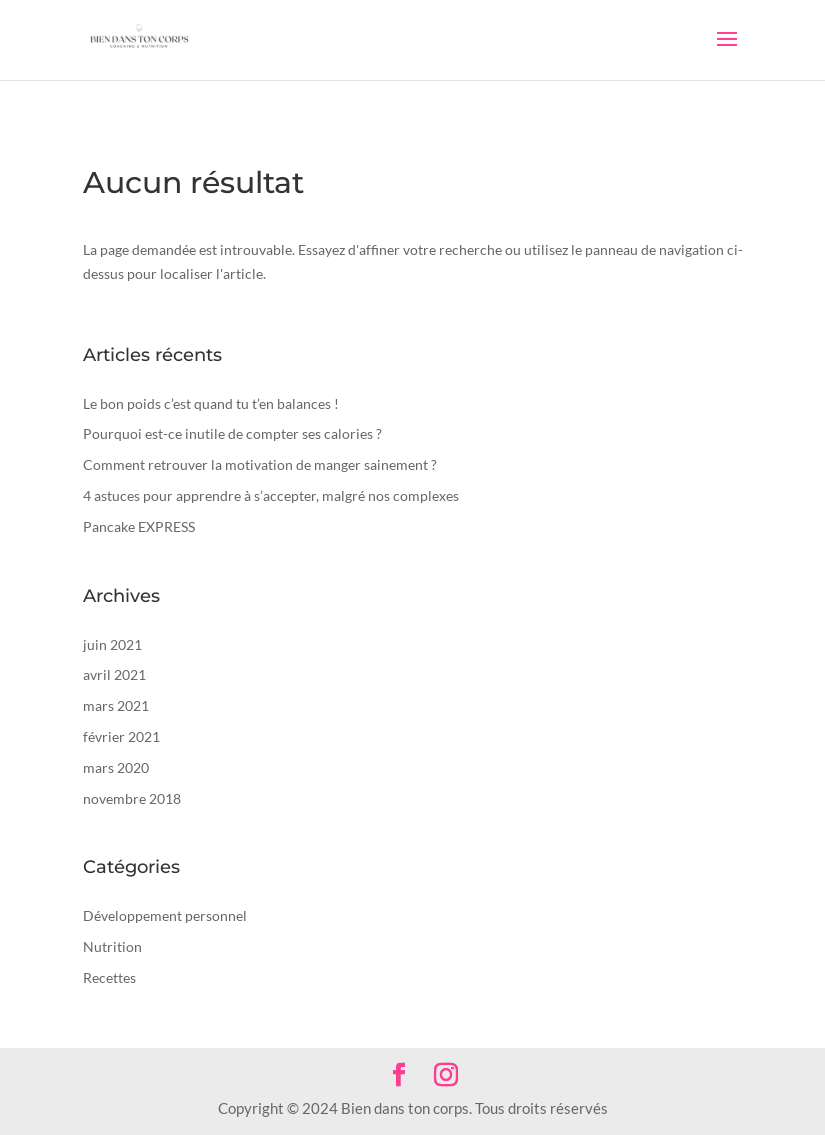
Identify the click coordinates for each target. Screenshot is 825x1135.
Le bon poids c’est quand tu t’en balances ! (211, 403)
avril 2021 (114, 674)
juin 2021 (112, 644)
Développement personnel (165, 915)
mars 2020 (116, 767)
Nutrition (112, 946)
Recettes (109, 977)
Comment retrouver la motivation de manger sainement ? (260, 464)
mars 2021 (116, 705)
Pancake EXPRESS (139, 526)
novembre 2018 (132, 798)
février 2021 (121, 736)
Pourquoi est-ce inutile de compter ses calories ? (232, 433)
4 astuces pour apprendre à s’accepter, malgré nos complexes (271, 495)
